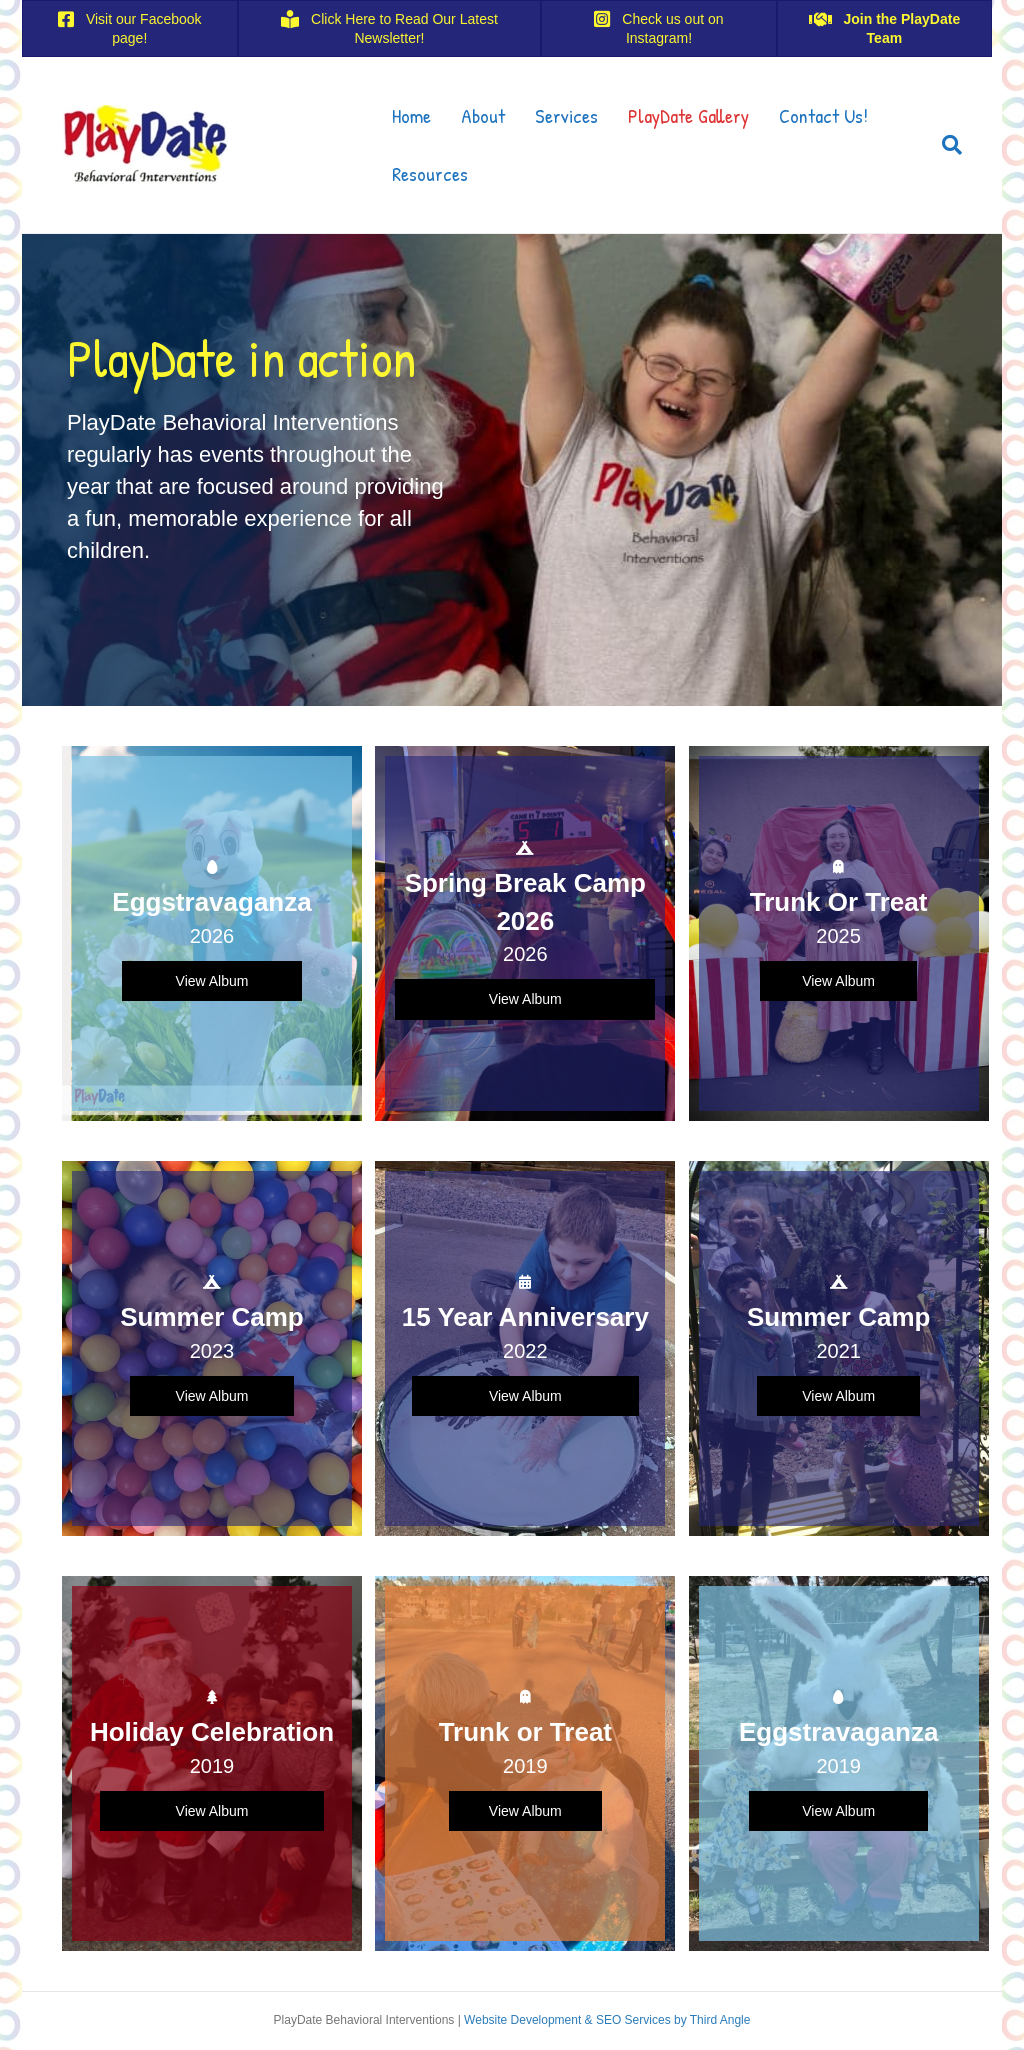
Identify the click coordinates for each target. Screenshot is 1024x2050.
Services (566, 115)
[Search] (944, 145)
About (483, 115)
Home (411, 115)
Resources (430, 173)
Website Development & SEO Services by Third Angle (607, 2020)
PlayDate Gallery (688, 115)
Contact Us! (823, 115)
